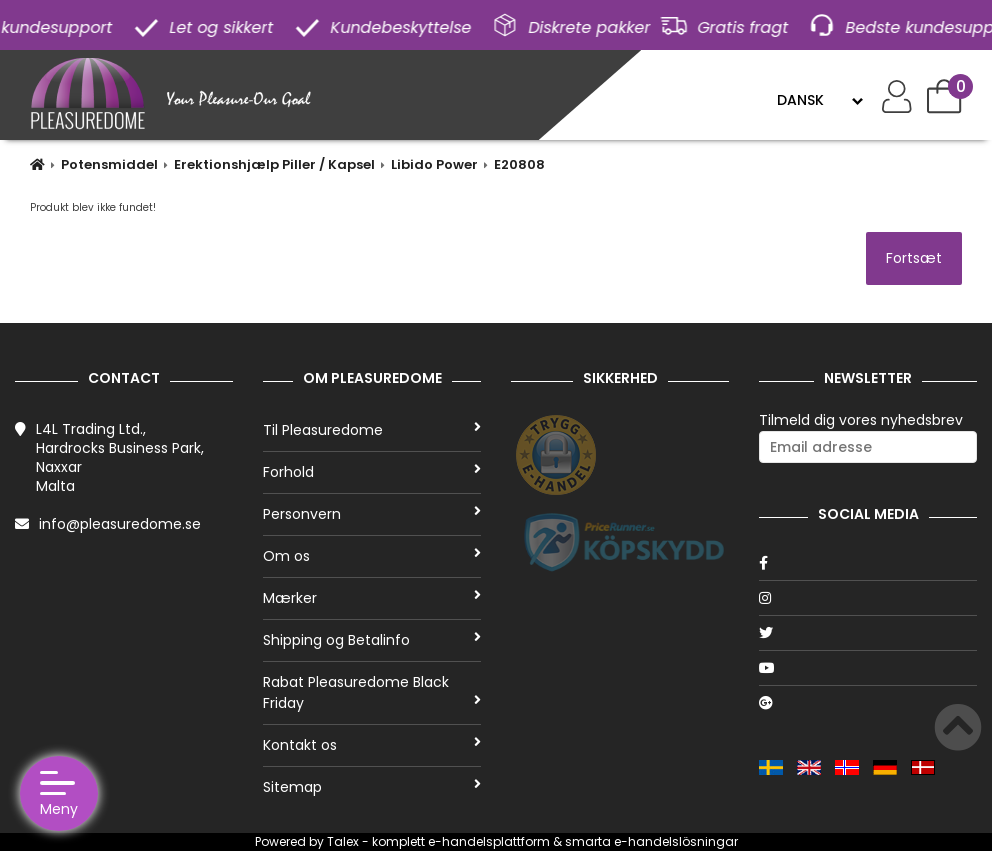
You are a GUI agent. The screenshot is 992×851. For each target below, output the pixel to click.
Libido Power (434, 164)
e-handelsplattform (489, 841)
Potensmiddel (109, 164)
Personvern (372, 514)
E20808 (519, 164)
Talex (343, 841)
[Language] (819, 100)
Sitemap (372, 787)
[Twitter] (868, 633)
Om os (372, 556)
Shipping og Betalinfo (372, 640)
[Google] (868, 703)
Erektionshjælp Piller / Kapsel (274, 164)
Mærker (372, 598)
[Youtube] (868, 668)
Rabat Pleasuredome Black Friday (372, 692)
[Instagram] (868, 598)
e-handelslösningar (676, 841)
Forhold (372, 472)
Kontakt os (372, 745)
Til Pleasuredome (372, 430)
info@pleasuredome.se (120, 524)
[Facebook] (868, 563)
